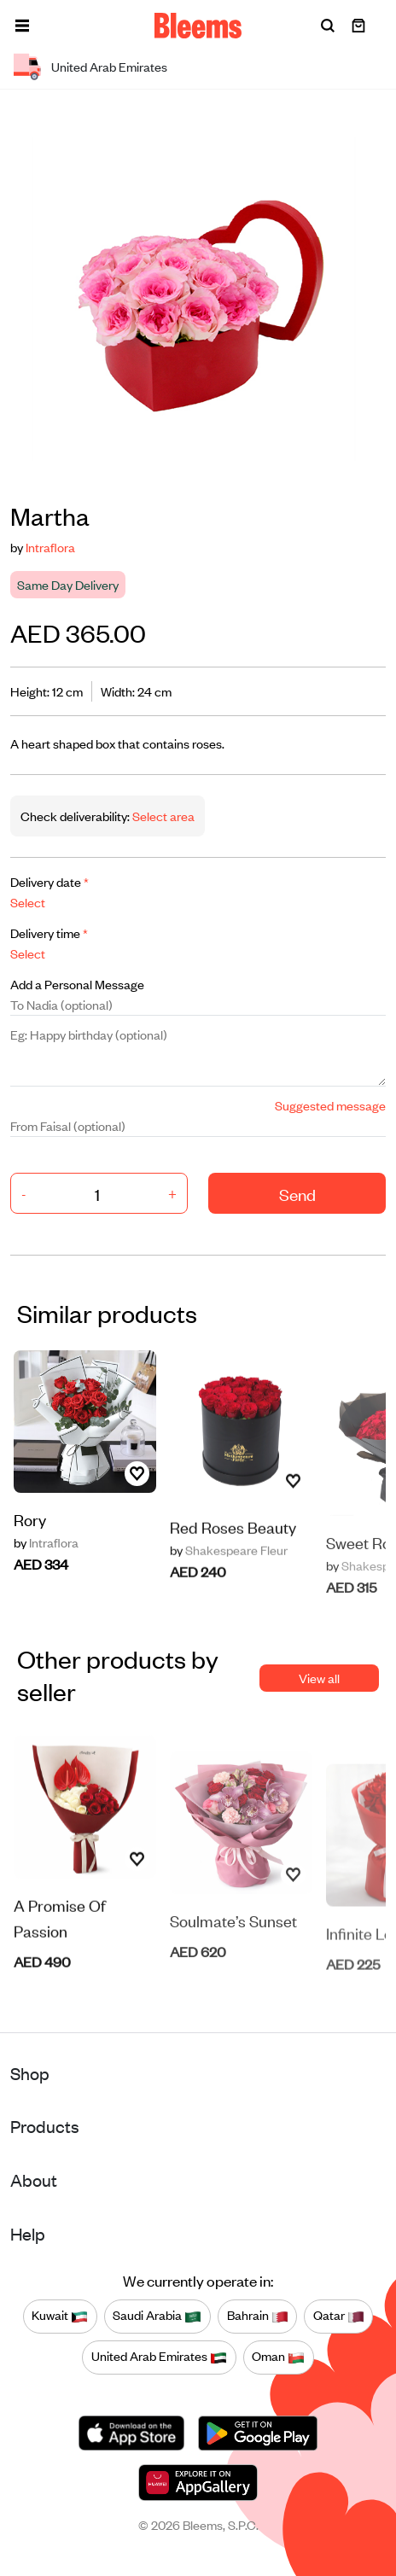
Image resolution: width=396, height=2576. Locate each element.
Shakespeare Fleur (229, 1596)
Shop (30, 2072)
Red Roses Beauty (233, 1572)
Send (297, 1193)
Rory (30, 1531)
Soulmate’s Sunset (233, 1961)
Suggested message (330, 1105)
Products (44, 2125)
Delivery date (49, 881)
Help (27, 2233)
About (33, 2179)
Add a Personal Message (77, 984)
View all (319, 1678)
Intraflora (50, 547)
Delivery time (49, 932)
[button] (22, 25)
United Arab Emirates (159, 2356)
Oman (278, 2356)
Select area (162, 816)
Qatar (338, 2315)
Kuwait (60, 2315)
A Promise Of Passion (60, 1963)
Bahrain (257, 2315)
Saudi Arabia (157, 2315)
